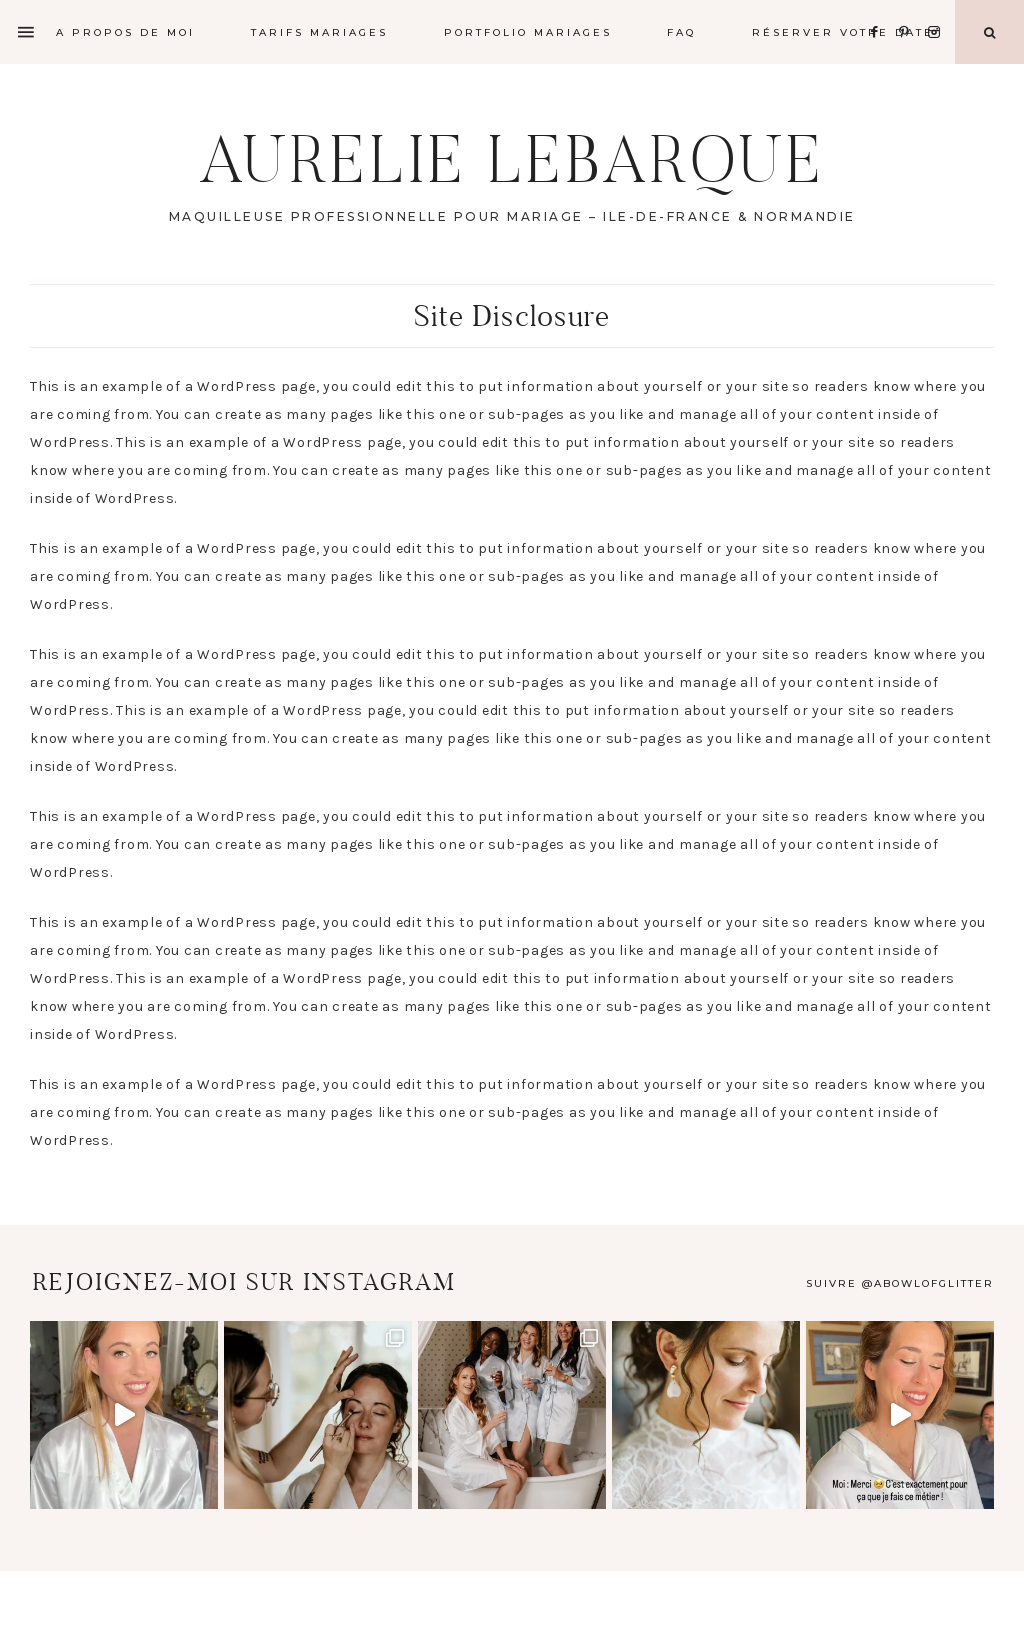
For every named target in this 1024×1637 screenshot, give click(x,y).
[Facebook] (880, 7)
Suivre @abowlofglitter (900, 1283)
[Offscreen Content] (27, 32)
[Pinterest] (909, 7)
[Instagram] (937, 7)
